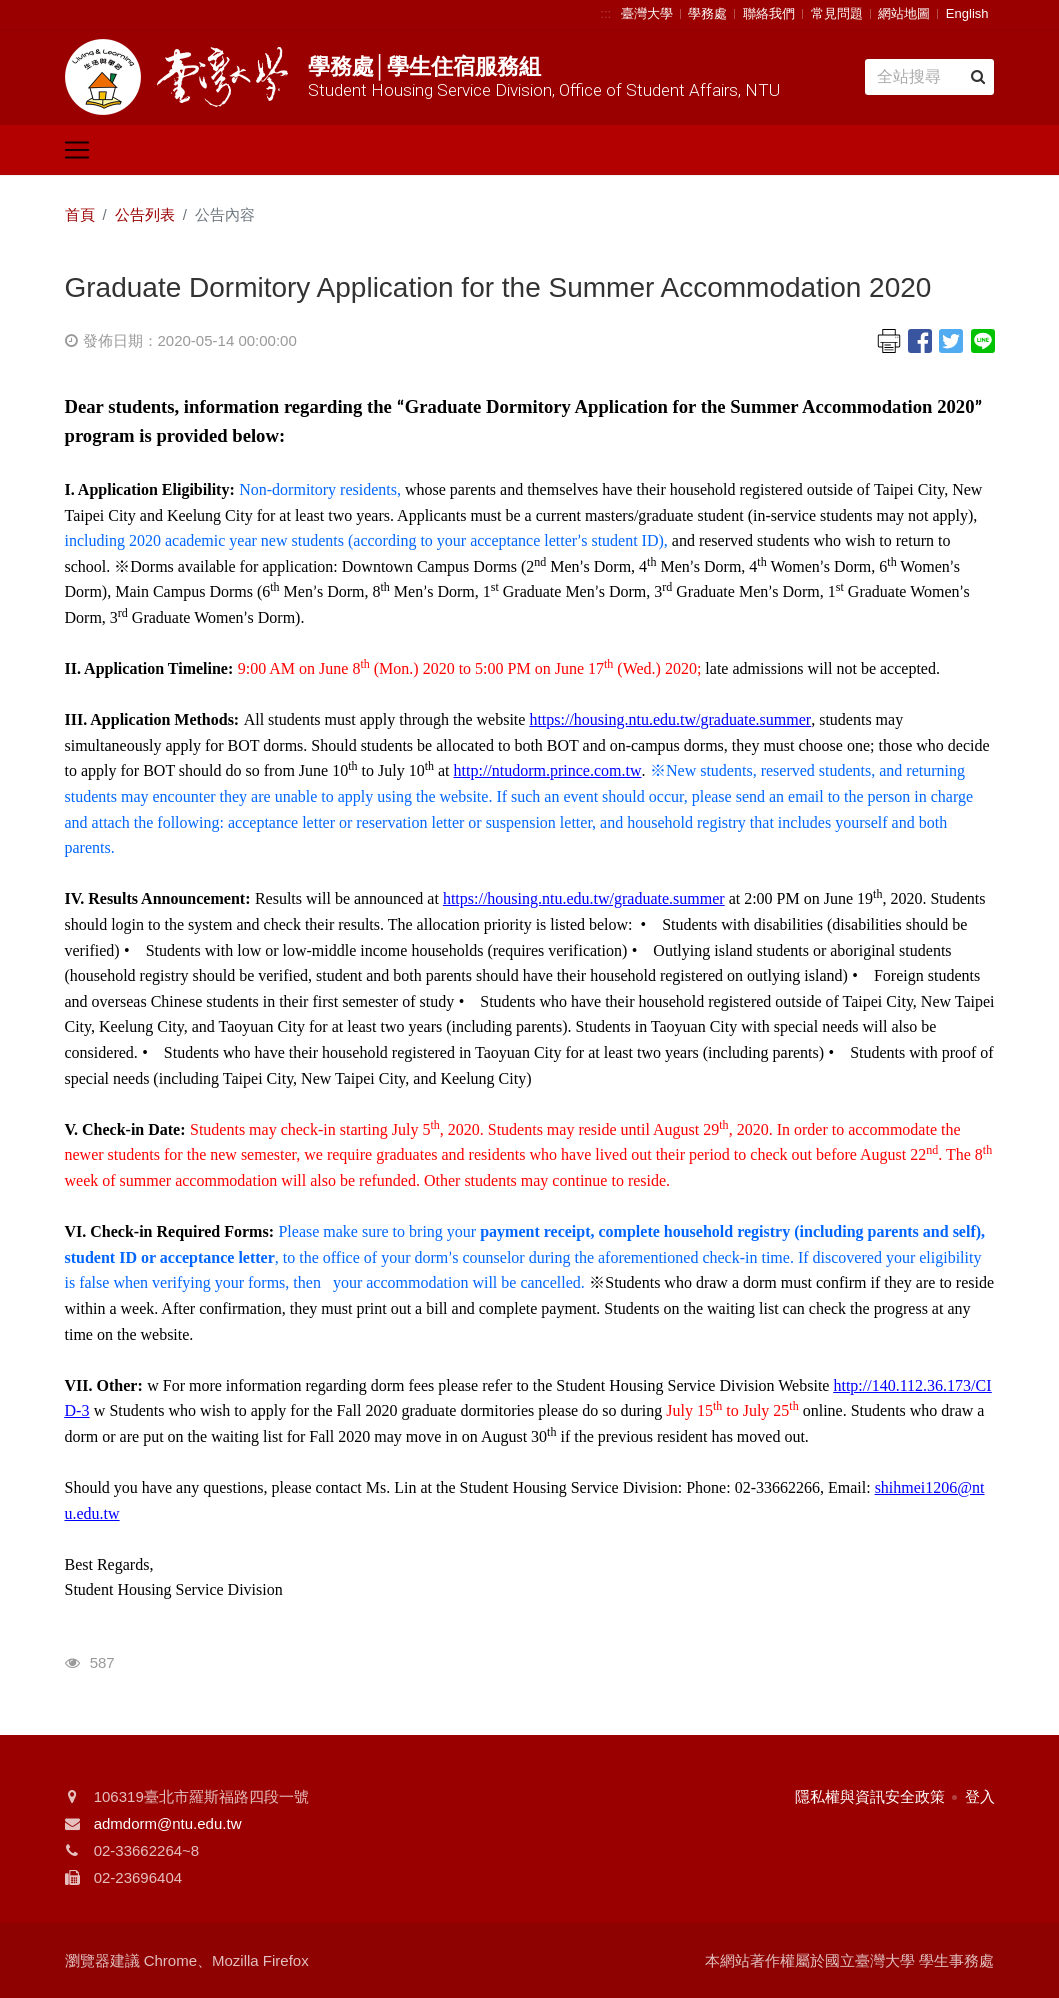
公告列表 (145, 214)
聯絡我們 (769, 13)
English (967, 13)
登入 (980, 1796)
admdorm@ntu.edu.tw (168, 1823)
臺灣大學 (647, 13)
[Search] (929, 77)
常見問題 (837, 13)
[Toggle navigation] (77, 150)
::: (605, 13)
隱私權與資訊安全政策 (870, 1796)
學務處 (707, 13)
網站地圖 (904, 13)
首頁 (80, 214)
